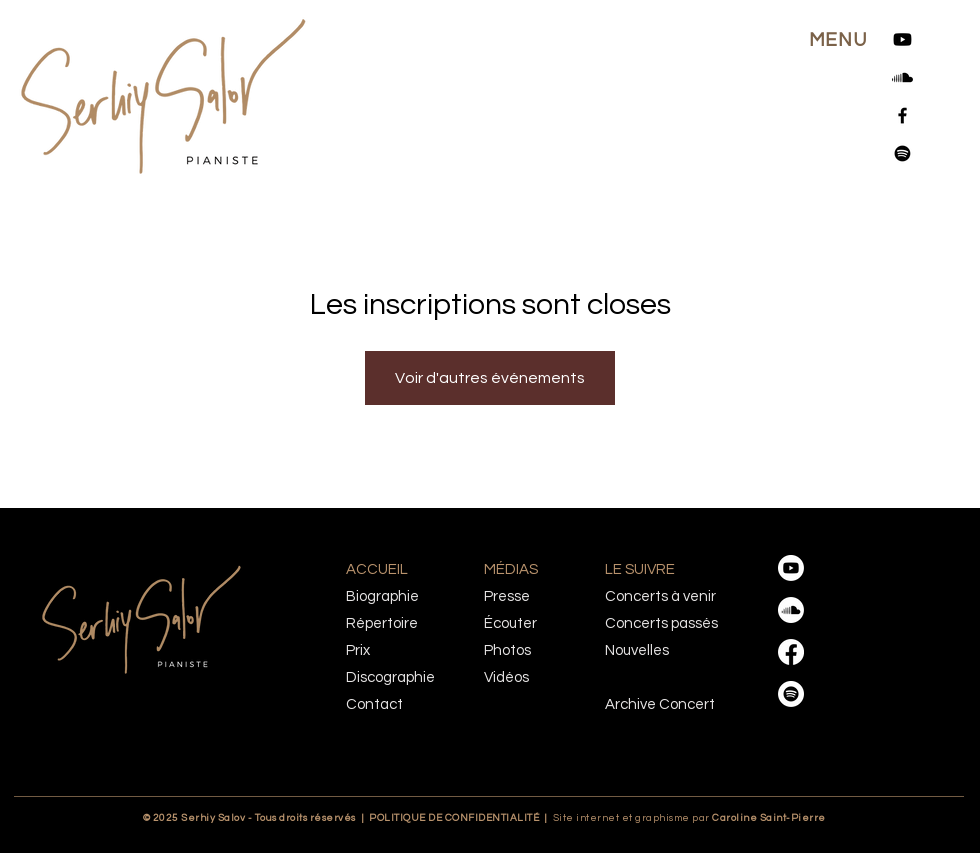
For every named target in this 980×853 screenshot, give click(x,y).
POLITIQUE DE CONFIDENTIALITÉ (454, 818)
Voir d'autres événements (490, 378)
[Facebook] (902, 115)
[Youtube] (902, 39)
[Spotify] (902, 153)
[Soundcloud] (902, 77)
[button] (838, 40)
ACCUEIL (377, 569)
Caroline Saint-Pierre (730, 818)
